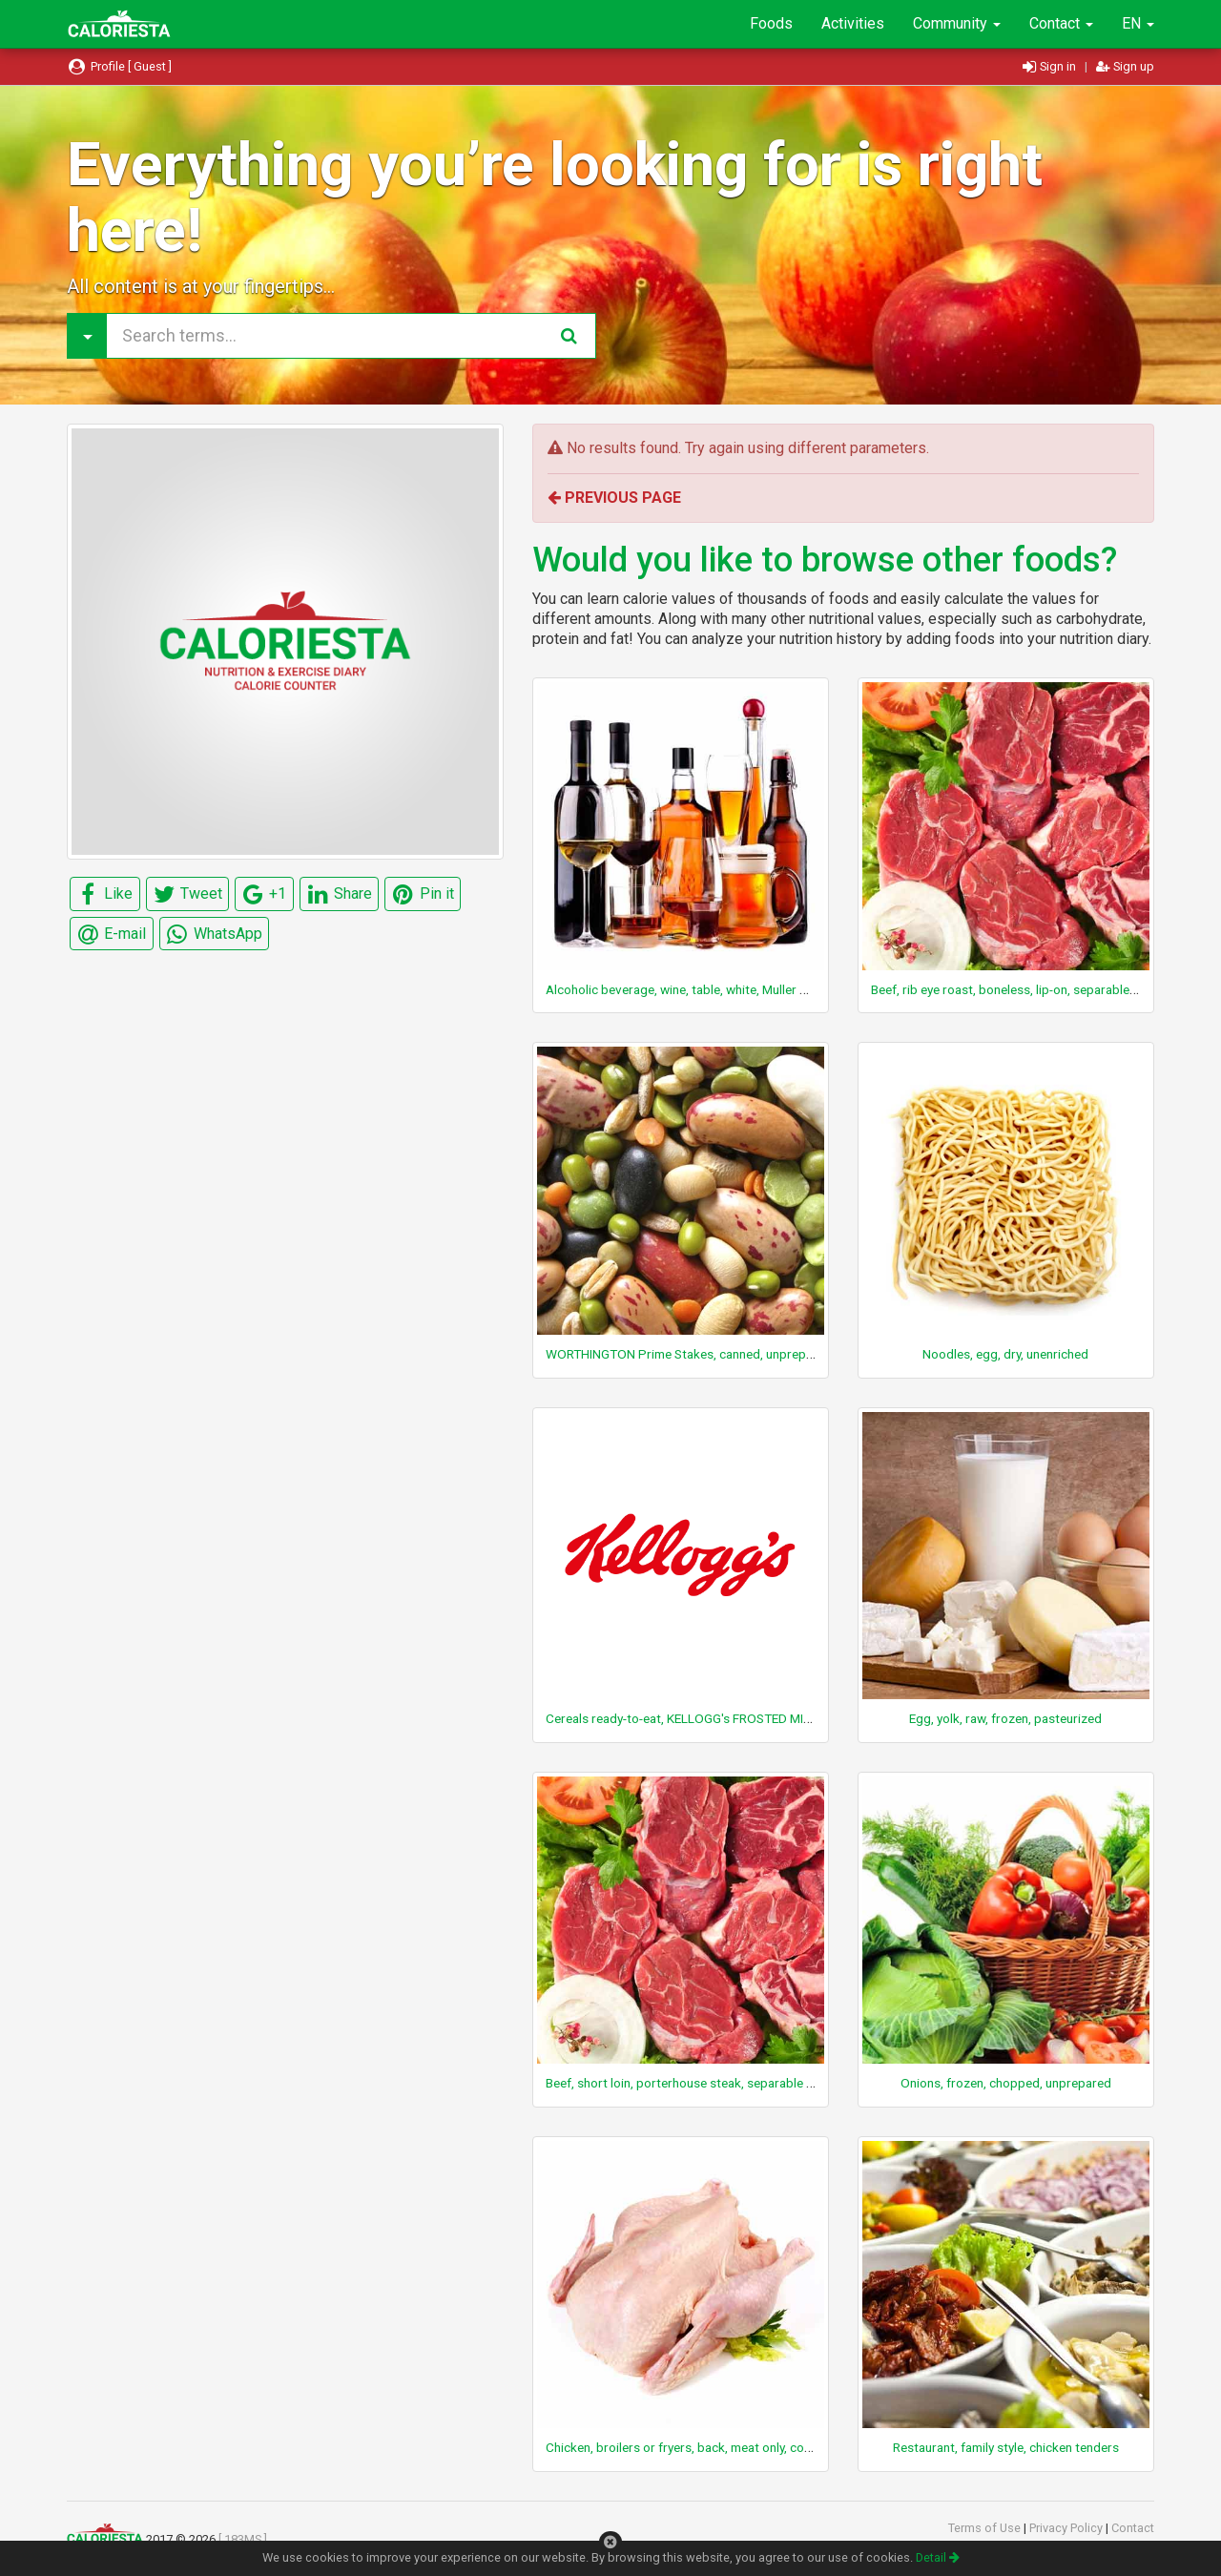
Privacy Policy (1067, 2528)
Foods (771, 23)
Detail (938, 2557)
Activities (852, 23)
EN (1138, 23)
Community (957, 23)
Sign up (1125, 66)
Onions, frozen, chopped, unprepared (1005, 2082)
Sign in (1051, 66)
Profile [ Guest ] (119, 66)
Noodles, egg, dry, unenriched (1005, 1353)
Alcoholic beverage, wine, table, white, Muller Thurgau (696, 989)
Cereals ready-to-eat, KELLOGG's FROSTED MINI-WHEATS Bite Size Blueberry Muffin (780, 1718)
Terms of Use (986, 2528)
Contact (1061, 23)
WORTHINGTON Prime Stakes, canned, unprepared (689, 1353)
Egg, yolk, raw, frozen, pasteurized (1005, 1718)
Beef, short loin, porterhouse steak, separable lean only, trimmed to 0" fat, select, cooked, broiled (818, 2082)
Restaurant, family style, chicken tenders (1006, 2447)
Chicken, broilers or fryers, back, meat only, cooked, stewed (713, 2447)
